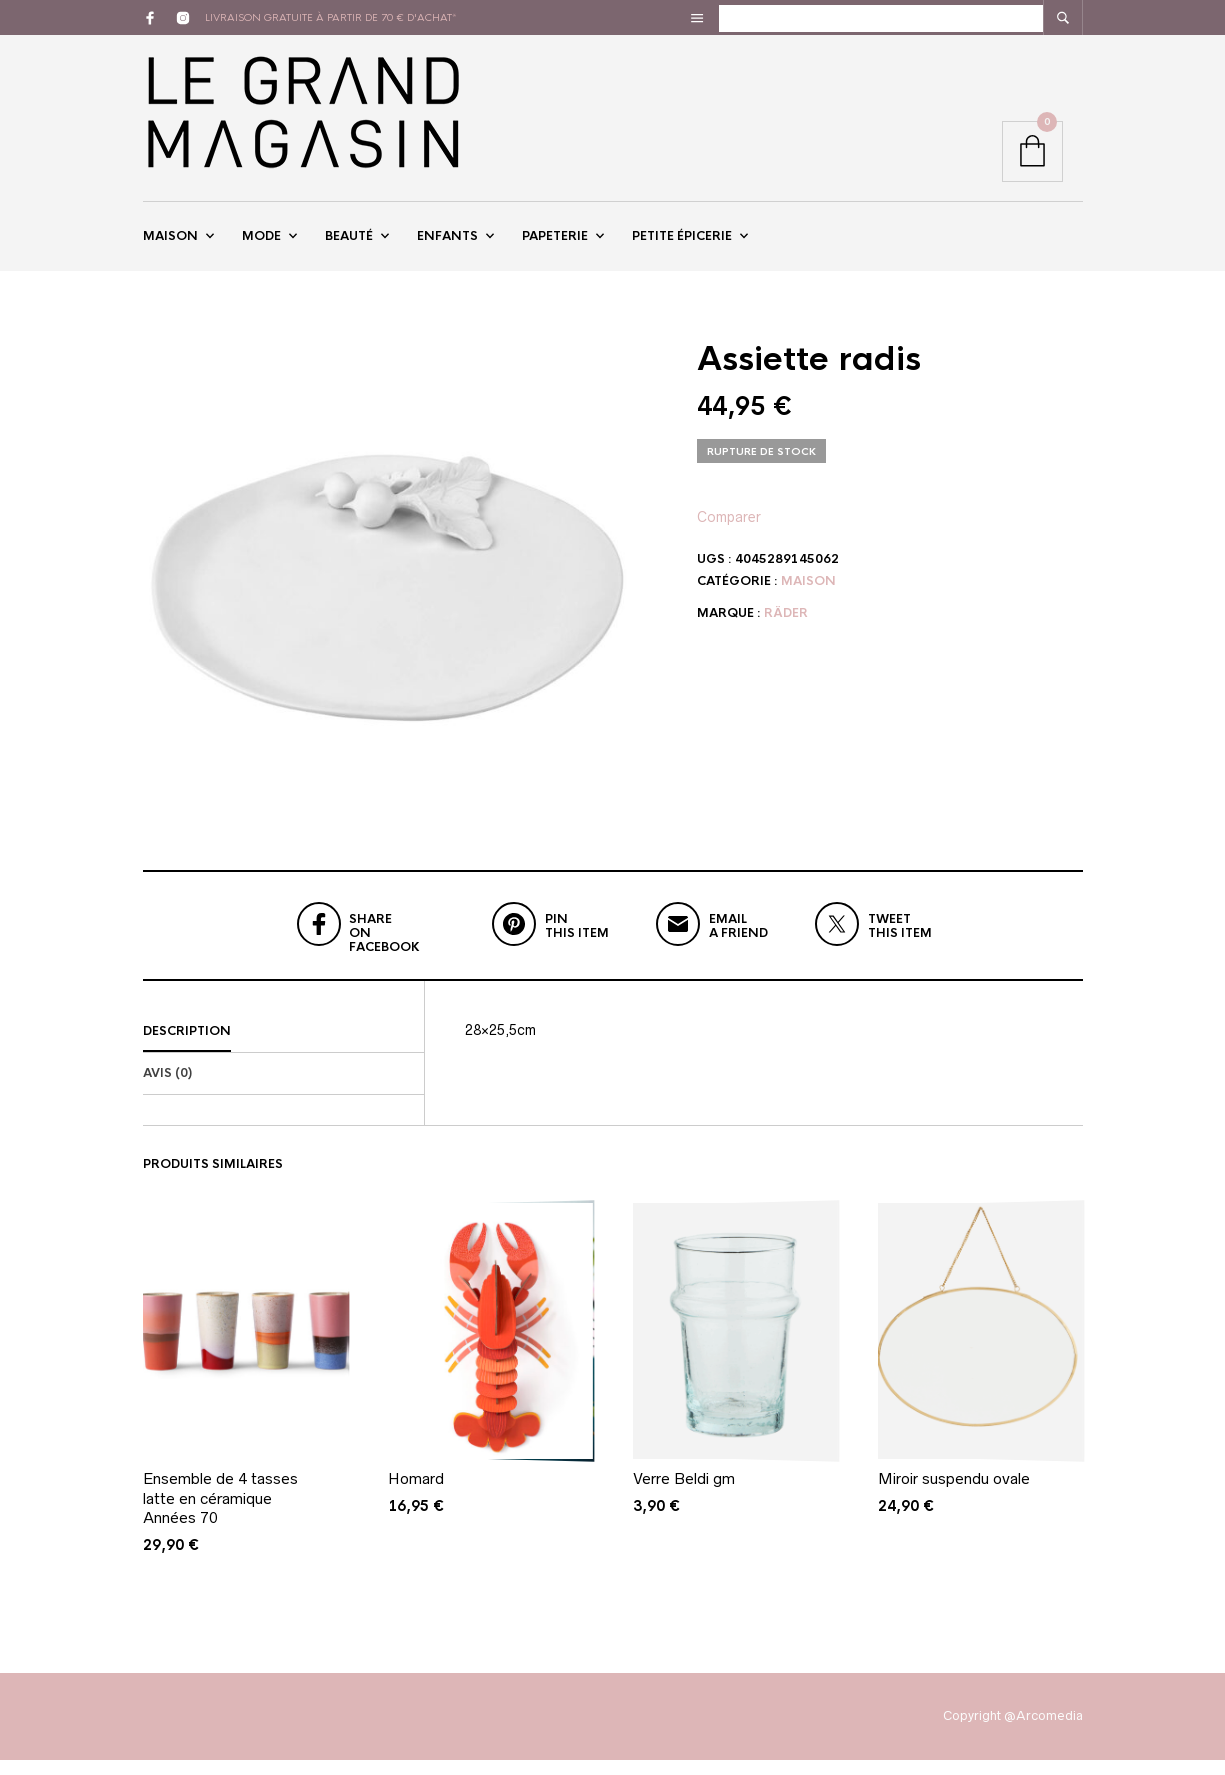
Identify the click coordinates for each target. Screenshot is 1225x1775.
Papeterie (555, 243)
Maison (170, 243)
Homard (416, 1493)
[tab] (283, 1047)
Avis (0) (167, 1088)
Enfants (447, 243)
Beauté (349, 243)
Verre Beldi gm (684, 1493)
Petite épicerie (682, 243)
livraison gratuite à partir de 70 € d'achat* (331, 17)
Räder (786, 627)
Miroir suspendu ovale (954, 1493)
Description (187, 1046)
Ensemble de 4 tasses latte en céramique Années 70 (220, 1513)
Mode (261, 243)
